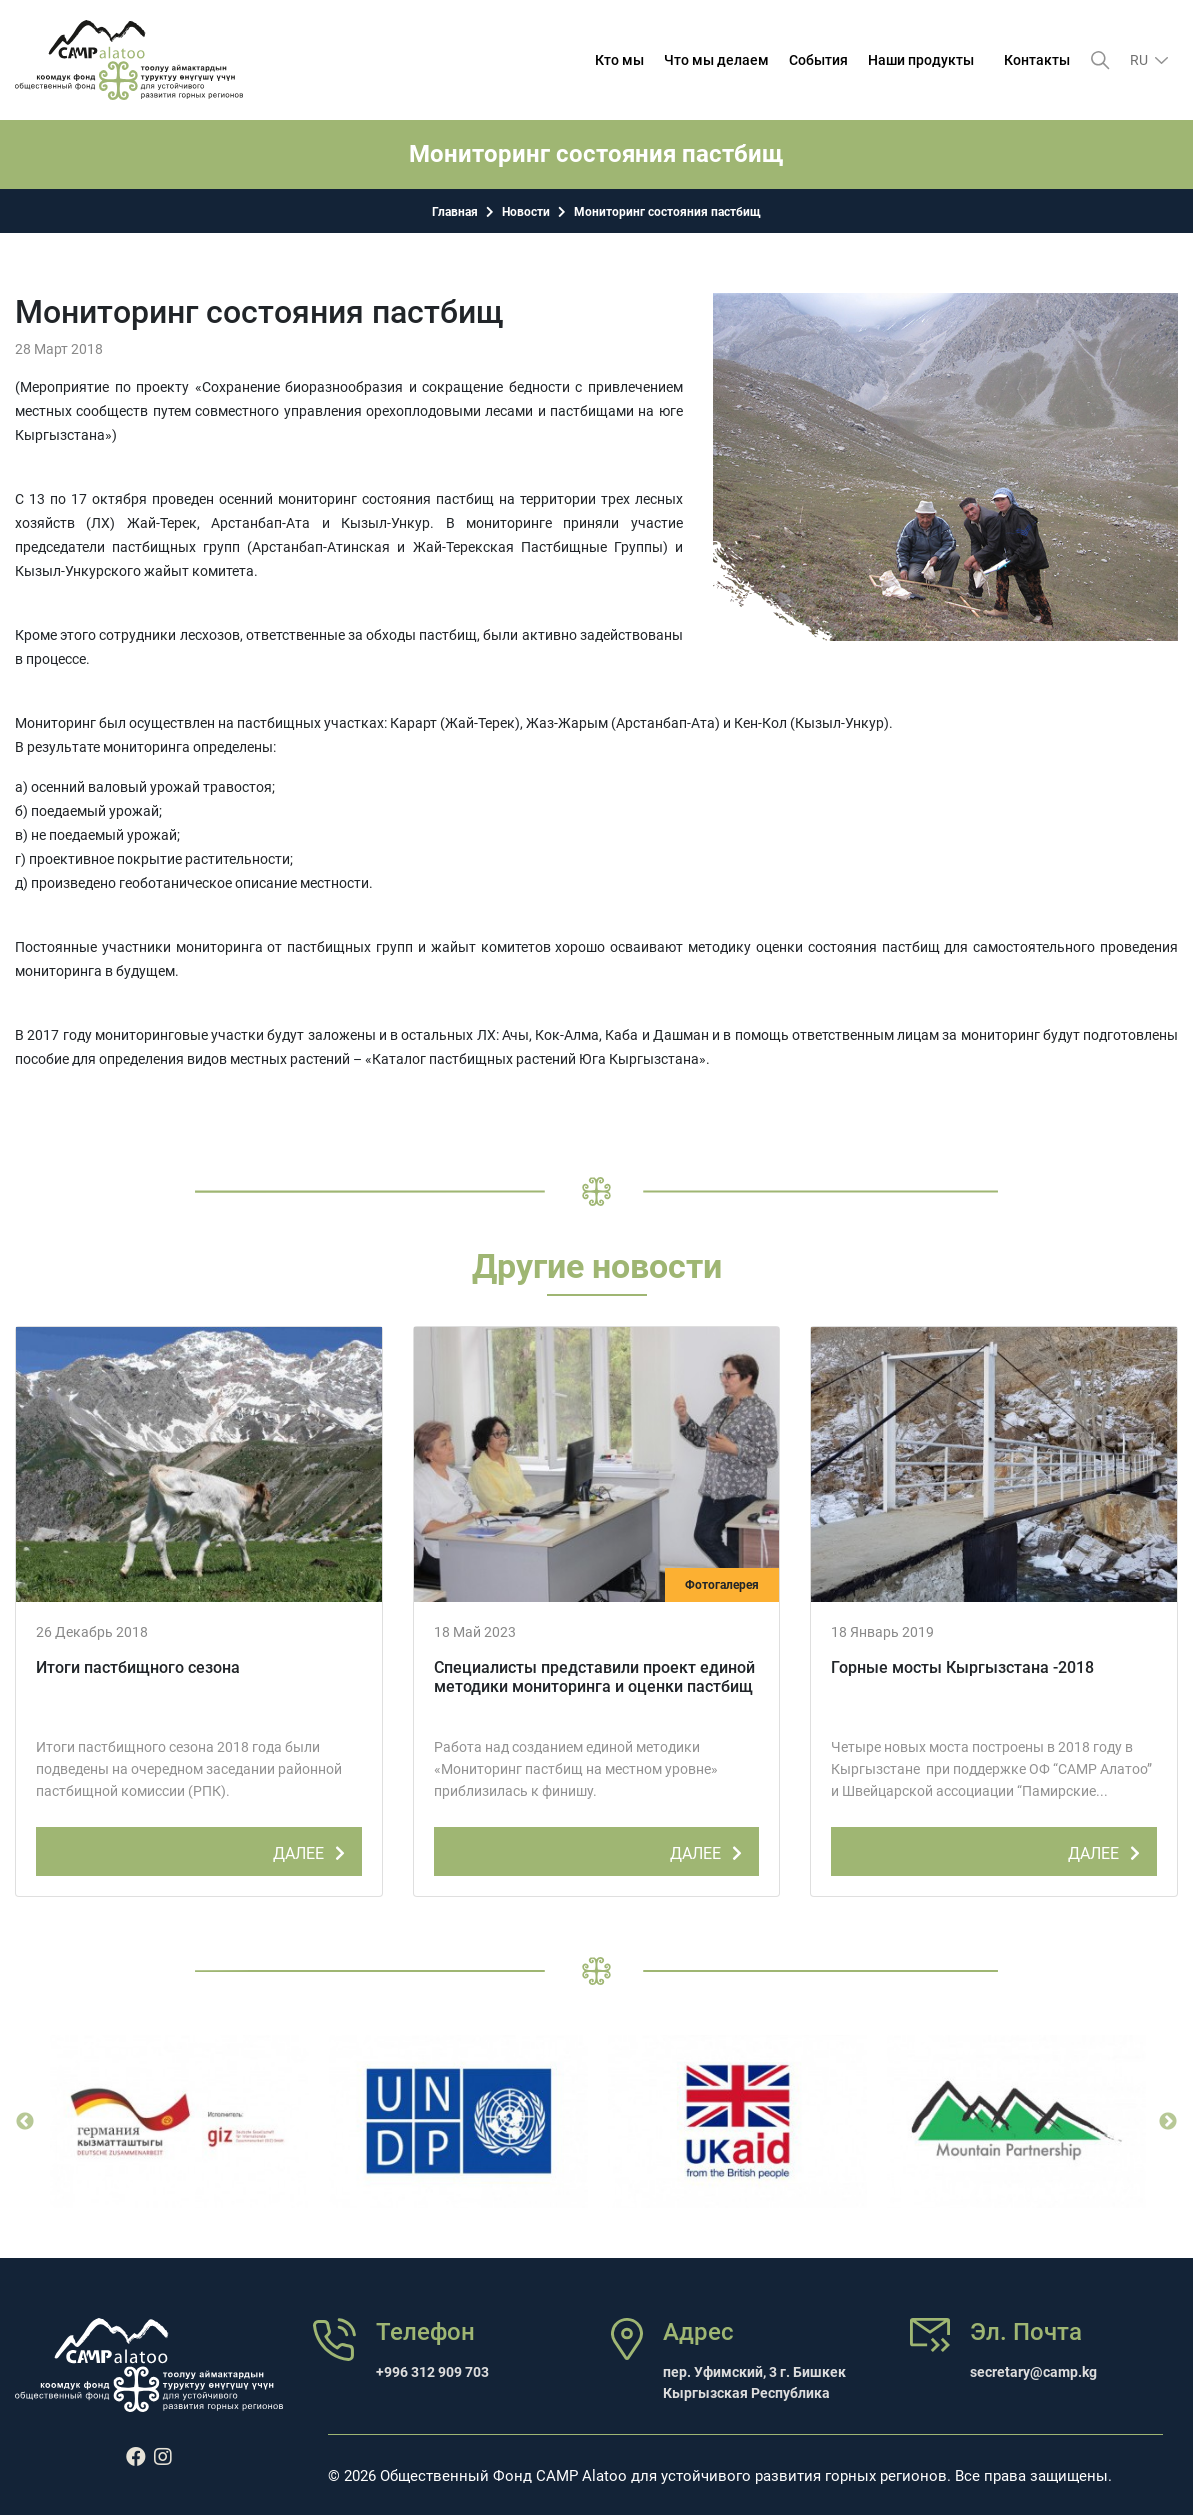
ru (1140, 60)
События (818, 60)
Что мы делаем (716, 60)
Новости (526, 212)
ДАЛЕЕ (312, 1850)
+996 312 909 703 (432, 2372)
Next (1168, 2122)
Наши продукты (921, 60)
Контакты (1037, 60)
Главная (455, 212)
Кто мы (619, 60)
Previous (25, 2122)
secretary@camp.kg (1033, 2372)
